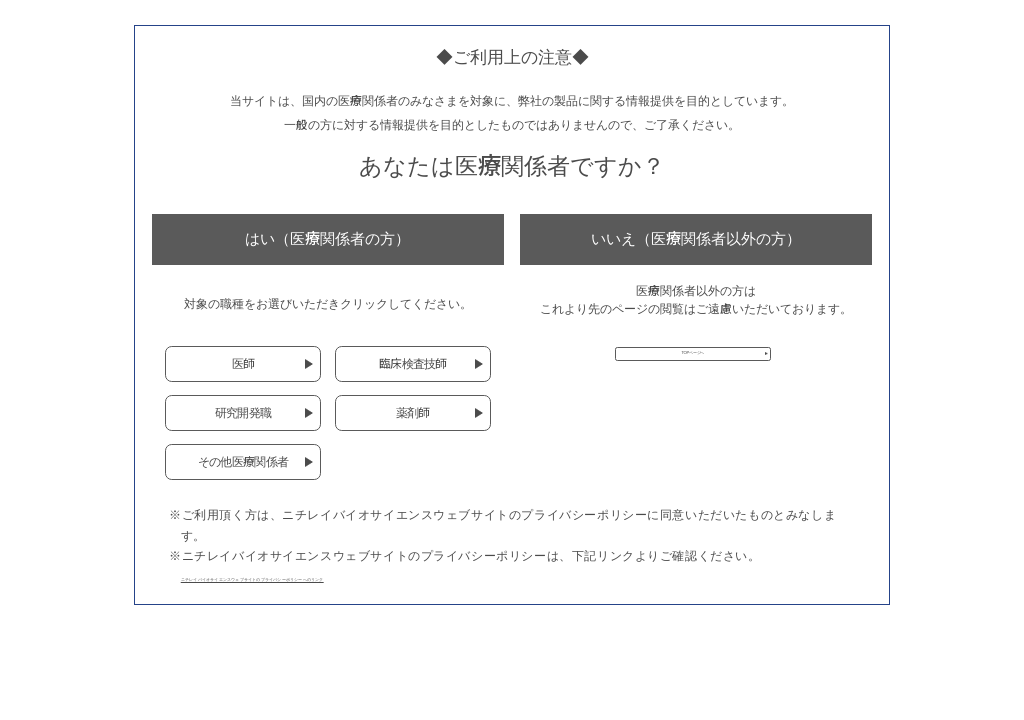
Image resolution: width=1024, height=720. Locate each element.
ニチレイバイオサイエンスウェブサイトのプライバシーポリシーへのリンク (395, 576)
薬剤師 (413, 412)
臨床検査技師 (413, 363)
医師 (243, 363)
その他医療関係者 (243, 461)
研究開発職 (243, 412)
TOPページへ (692, 364)
